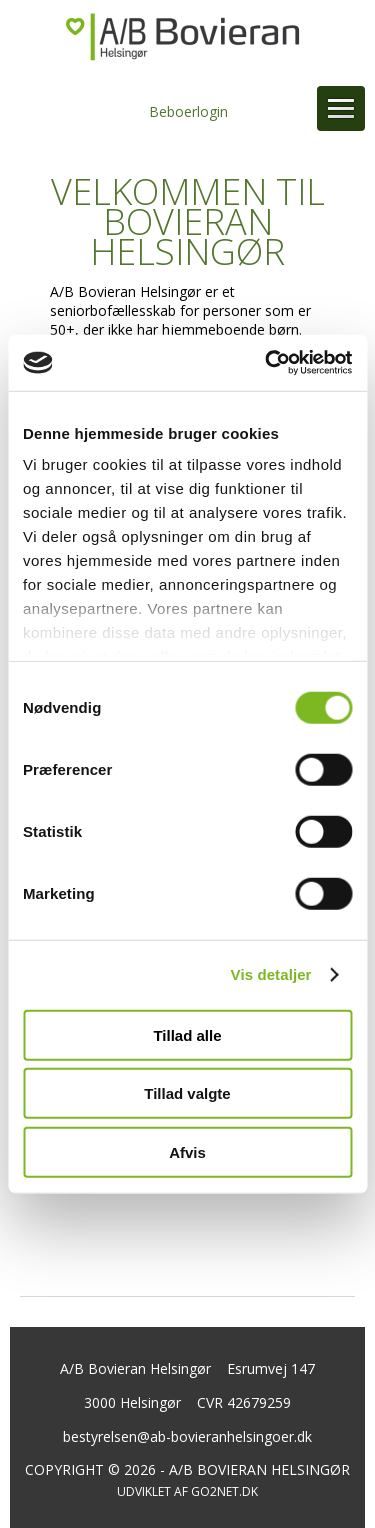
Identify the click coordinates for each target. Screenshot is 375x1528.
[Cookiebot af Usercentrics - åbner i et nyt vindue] (267, 363)
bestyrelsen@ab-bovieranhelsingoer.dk (187, 1436)
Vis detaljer (271, 974)
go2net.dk (224, 1491)
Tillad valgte (187, 1093)
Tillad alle (187, 1034)
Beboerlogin (188, 111)
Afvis (187, 1151)
